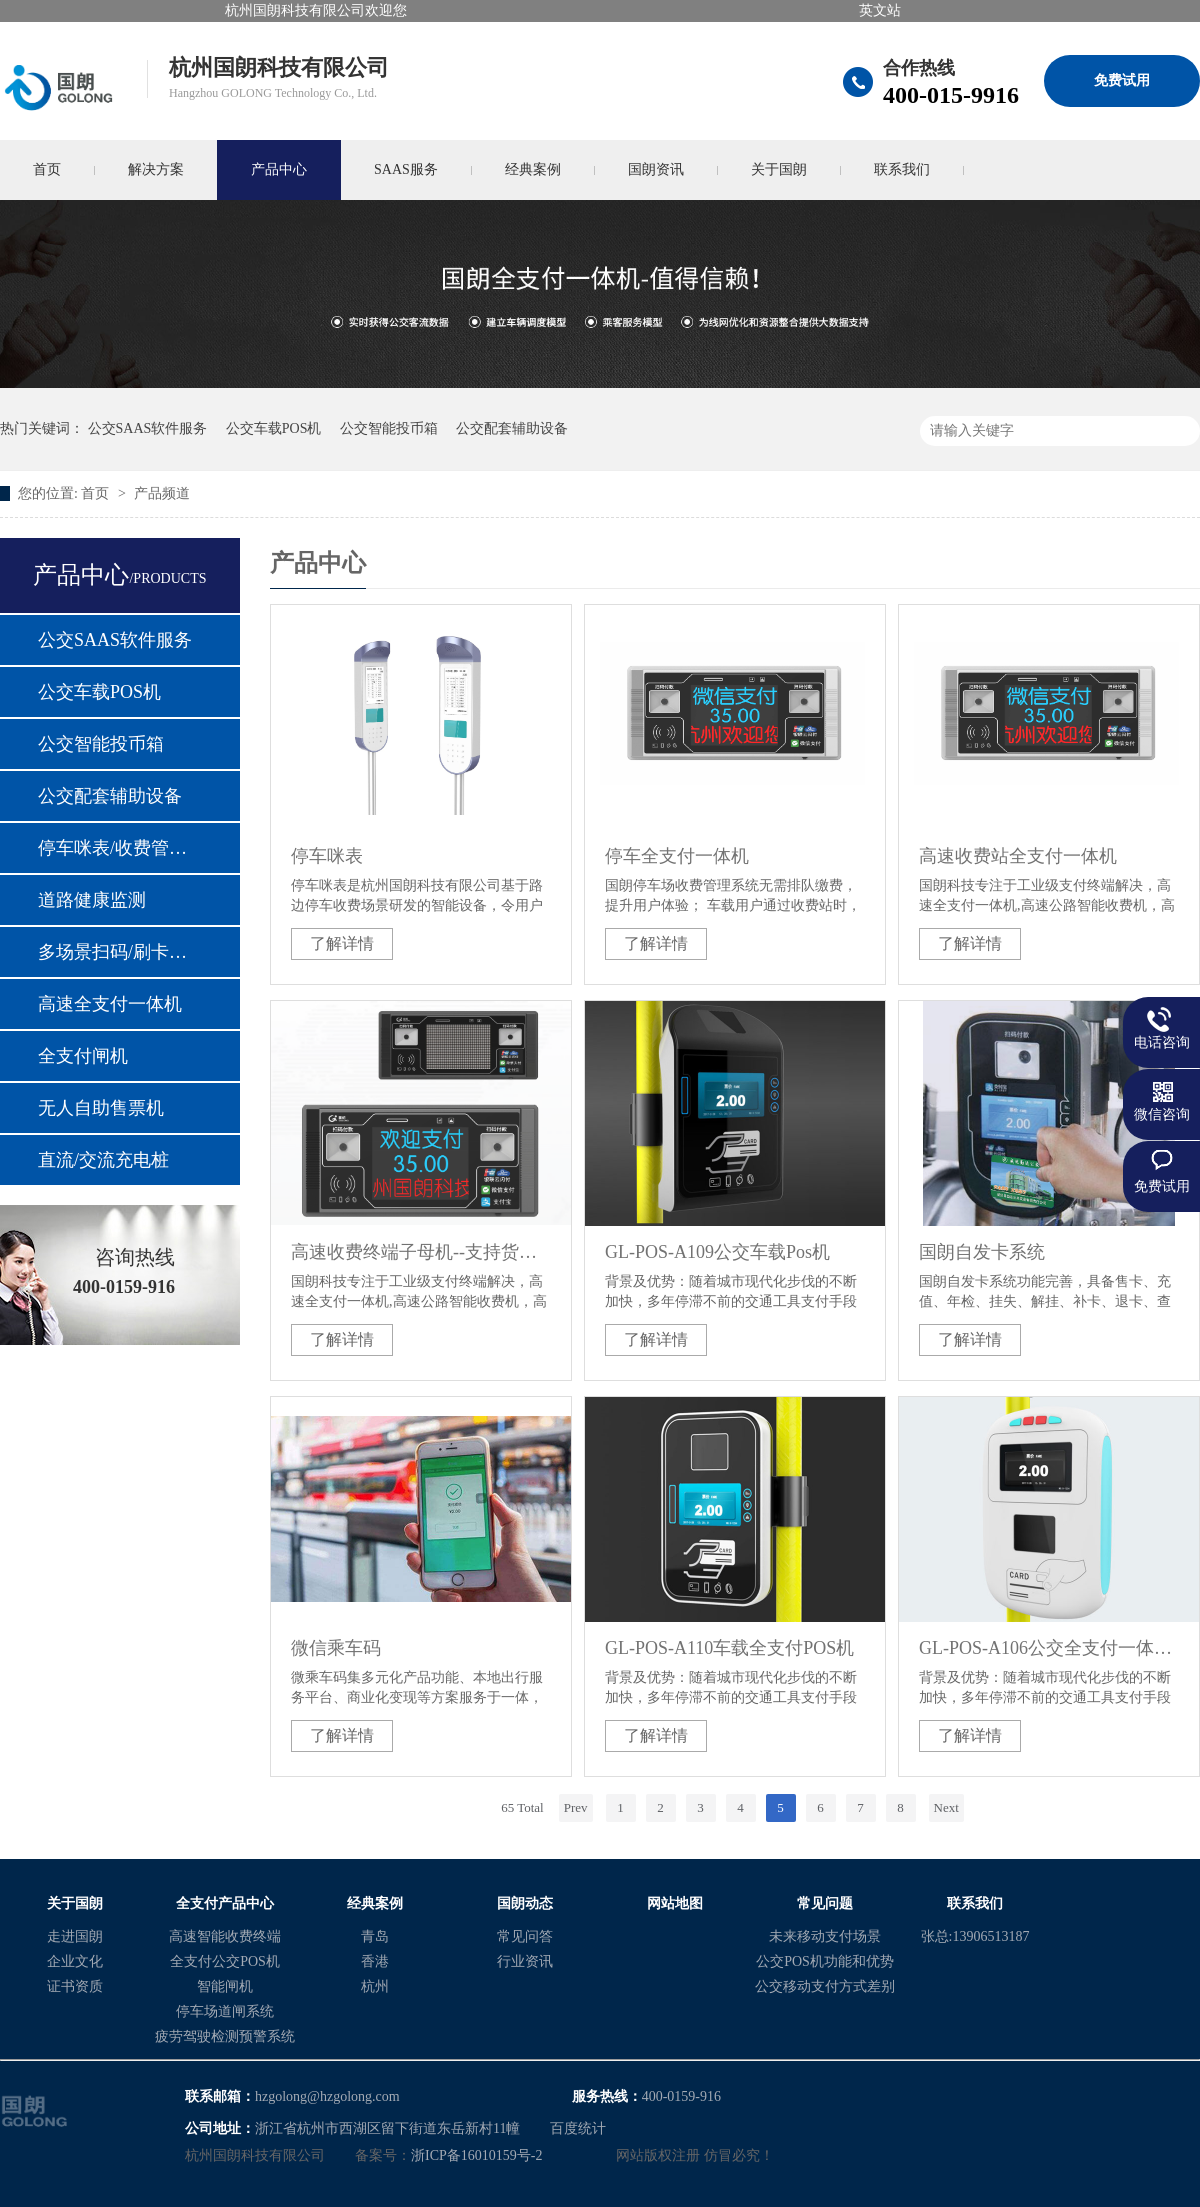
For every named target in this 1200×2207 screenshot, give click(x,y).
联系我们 (902, 169)
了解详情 (342, 943)
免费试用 (1122, 80)
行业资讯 (525, 1961)
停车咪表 (327, 856)
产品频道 (162, 493)
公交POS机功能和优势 (825, 1961)
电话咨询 (1162, 1042)
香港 (375, 1961)
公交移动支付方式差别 (825, 1986)
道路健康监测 (92, 900)
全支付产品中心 (225, 1903)
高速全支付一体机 (110, 1004)
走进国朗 (75, 1936)
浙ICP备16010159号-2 (476, 2155)
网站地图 (675, 1903)
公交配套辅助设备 (512, 428)
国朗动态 (525, 1903)
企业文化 (75, 1961)
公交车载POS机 (274, 428)
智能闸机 (225, 1986)
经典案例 (533, 169)
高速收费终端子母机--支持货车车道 (421, 1252)
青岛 (375, 1936)
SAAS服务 (406, 169)
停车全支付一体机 (677, 856)
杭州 (375, 1986)
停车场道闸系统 (225, 2011)
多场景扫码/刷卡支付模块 (119, 952)
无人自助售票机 (101, 1108)
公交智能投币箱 (389, 428)
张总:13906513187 (975, 1936)
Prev (576, 1807)
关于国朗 (779, 169)
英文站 (880, 10)
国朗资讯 (656, 169)
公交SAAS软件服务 (148, 428)
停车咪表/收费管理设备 (119, 848)
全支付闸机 (83, 1056)
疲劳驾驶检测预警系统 (225, 2036)
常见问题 (825, 1903)
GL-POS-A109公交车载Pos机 (717, 1252)
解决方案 (156, 169)
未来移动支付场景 (825, 1936)
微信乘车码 (336, 1648)
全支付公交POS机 (225, 1961)
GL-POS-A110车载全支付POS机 (729, 1648)
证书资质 (75, 1986)
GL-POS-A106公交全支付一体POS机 (1049, 1648)
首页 (97, 493)
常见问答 (525, 1936)
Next (946, 1807)
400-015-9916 (951, 95)
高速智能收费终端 (225, 1936)
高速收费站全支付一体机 (1018, 856)
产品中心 (279, 169)
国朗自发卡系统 (982, 1252)
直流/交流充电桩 (103, 1160)
